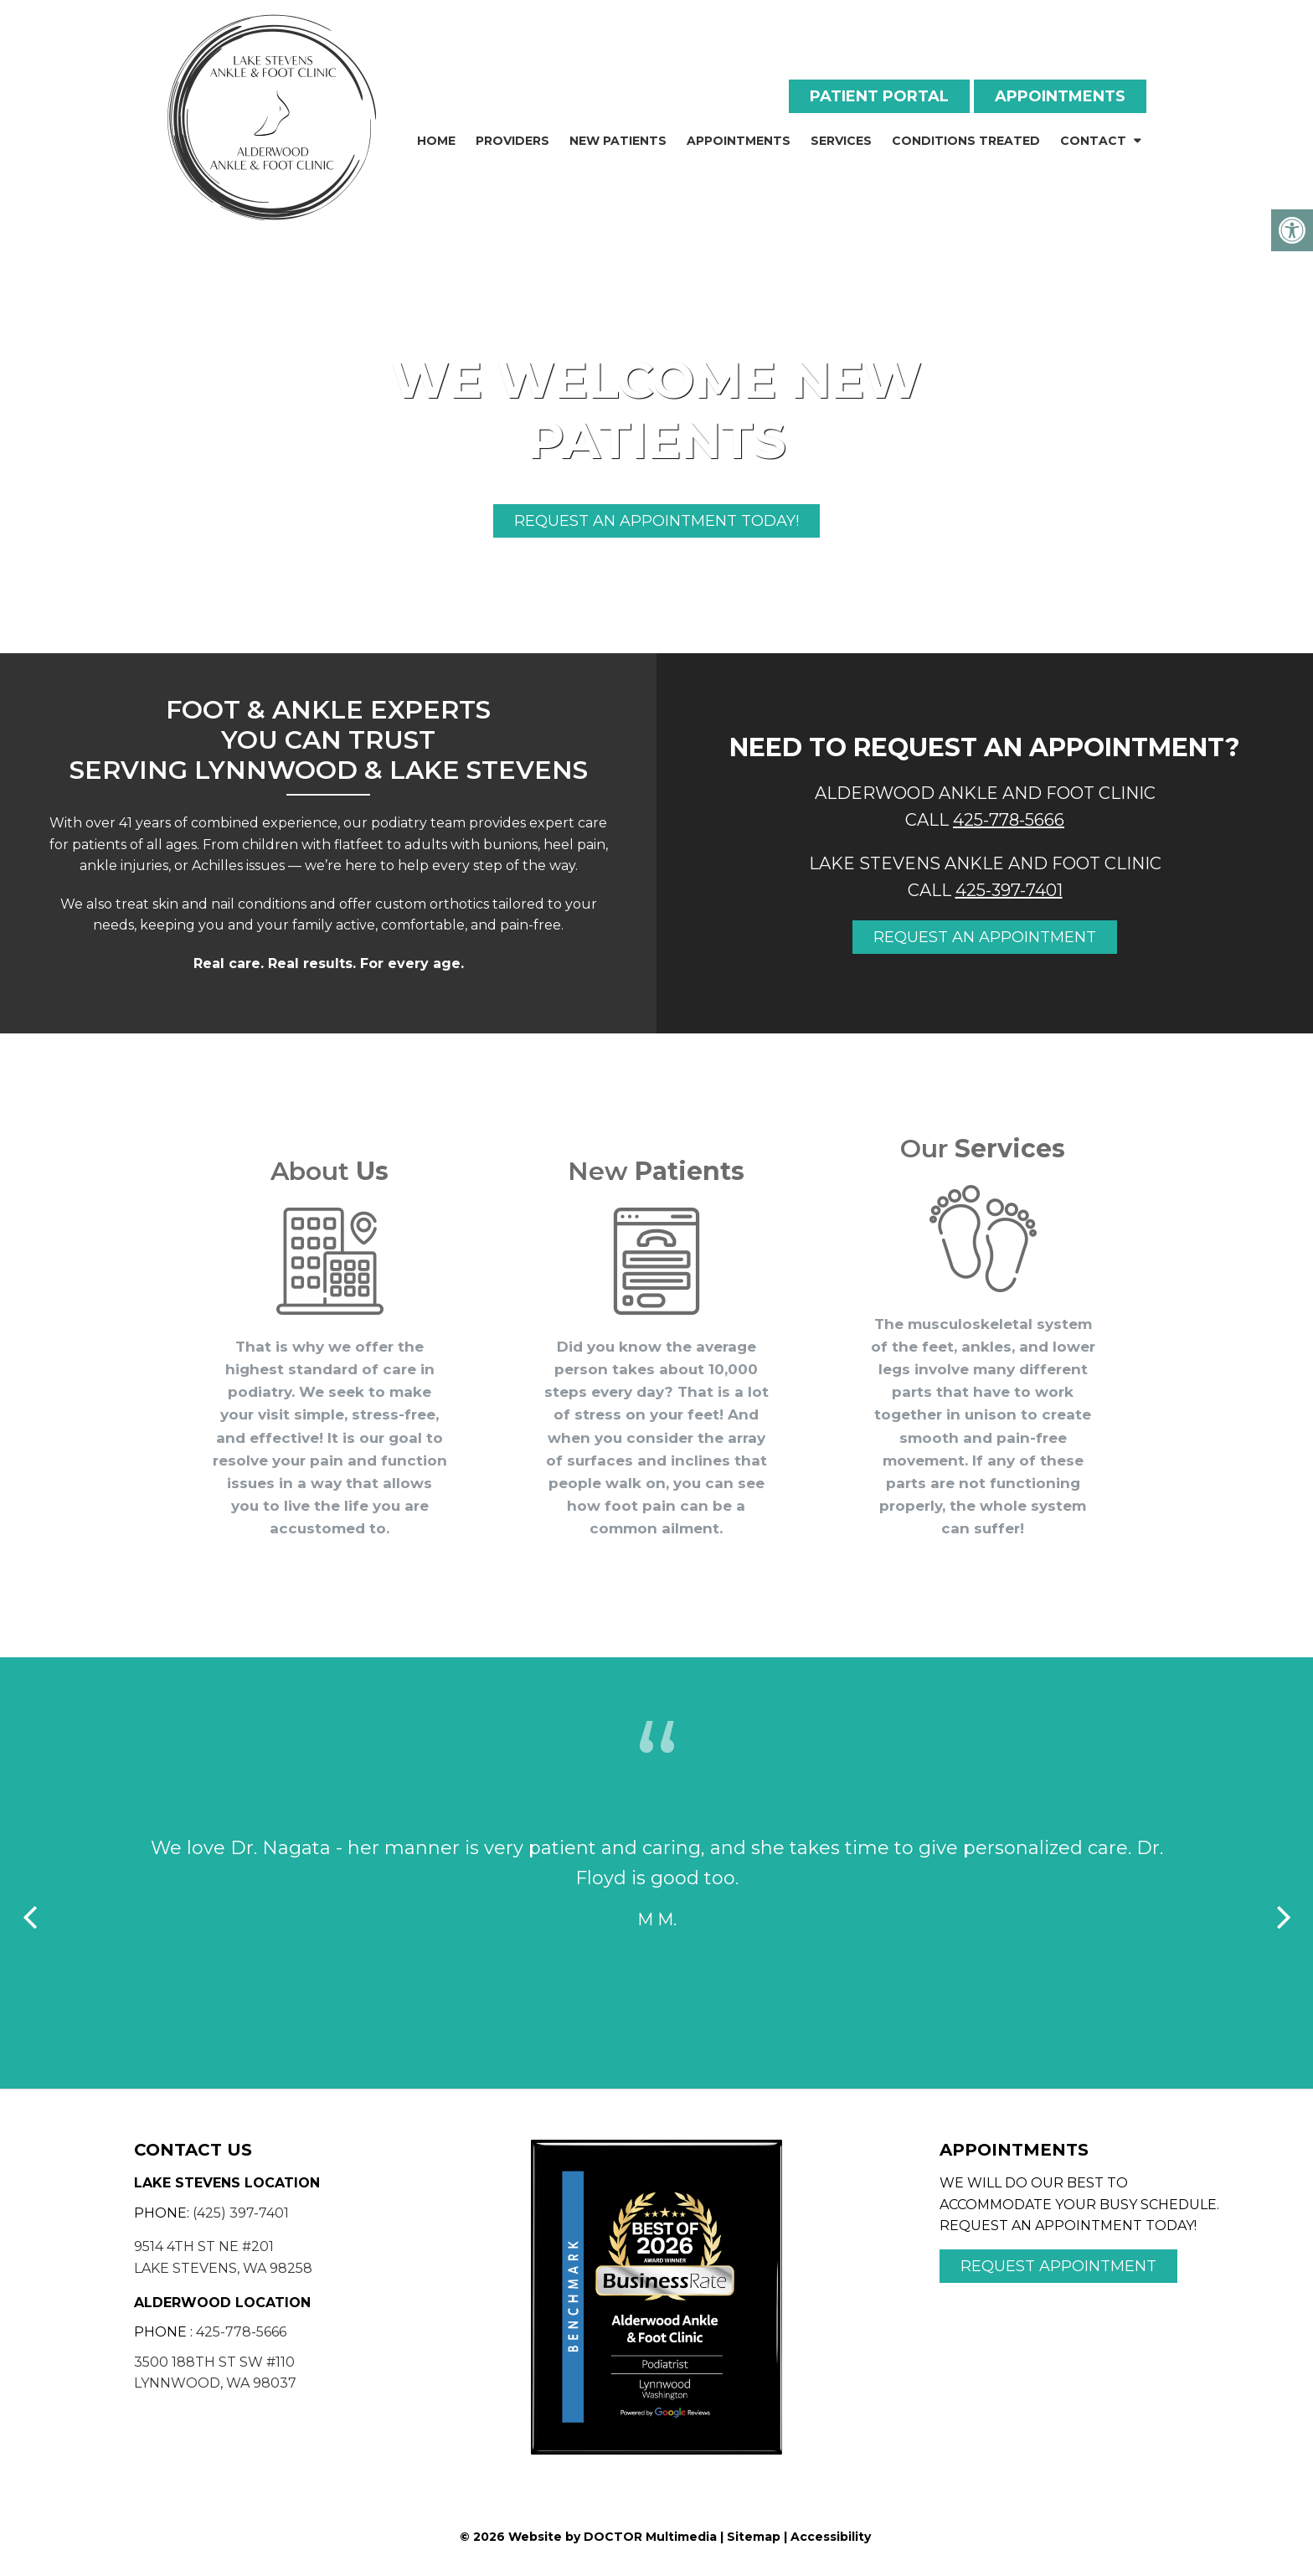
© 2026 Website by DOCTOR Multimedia (588, 2536)
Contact (1093, 140)
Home (436, 140)
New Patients (618, 140)
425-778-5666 (1008, 820)
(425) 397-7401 (241, 2213)
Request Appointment (1058, 2266)
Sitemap (753, 2536)
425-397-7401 (1009, 890)
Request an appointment (984, 937)
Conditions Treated (966, 140)
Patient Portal (879, 96)
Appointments (1060, 96)
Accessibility (830, 2536)
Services (841, 140)
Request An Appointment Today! (656, 521)
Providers (512, 140)
